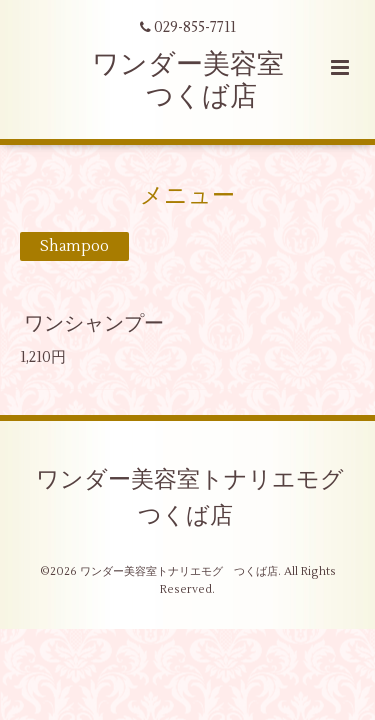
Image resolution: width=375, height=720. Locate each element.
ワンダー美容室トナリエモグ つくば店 (201, 497)
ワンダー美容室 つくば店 (188, 80)
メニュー (187, 196)
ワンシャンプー (94, 323)
